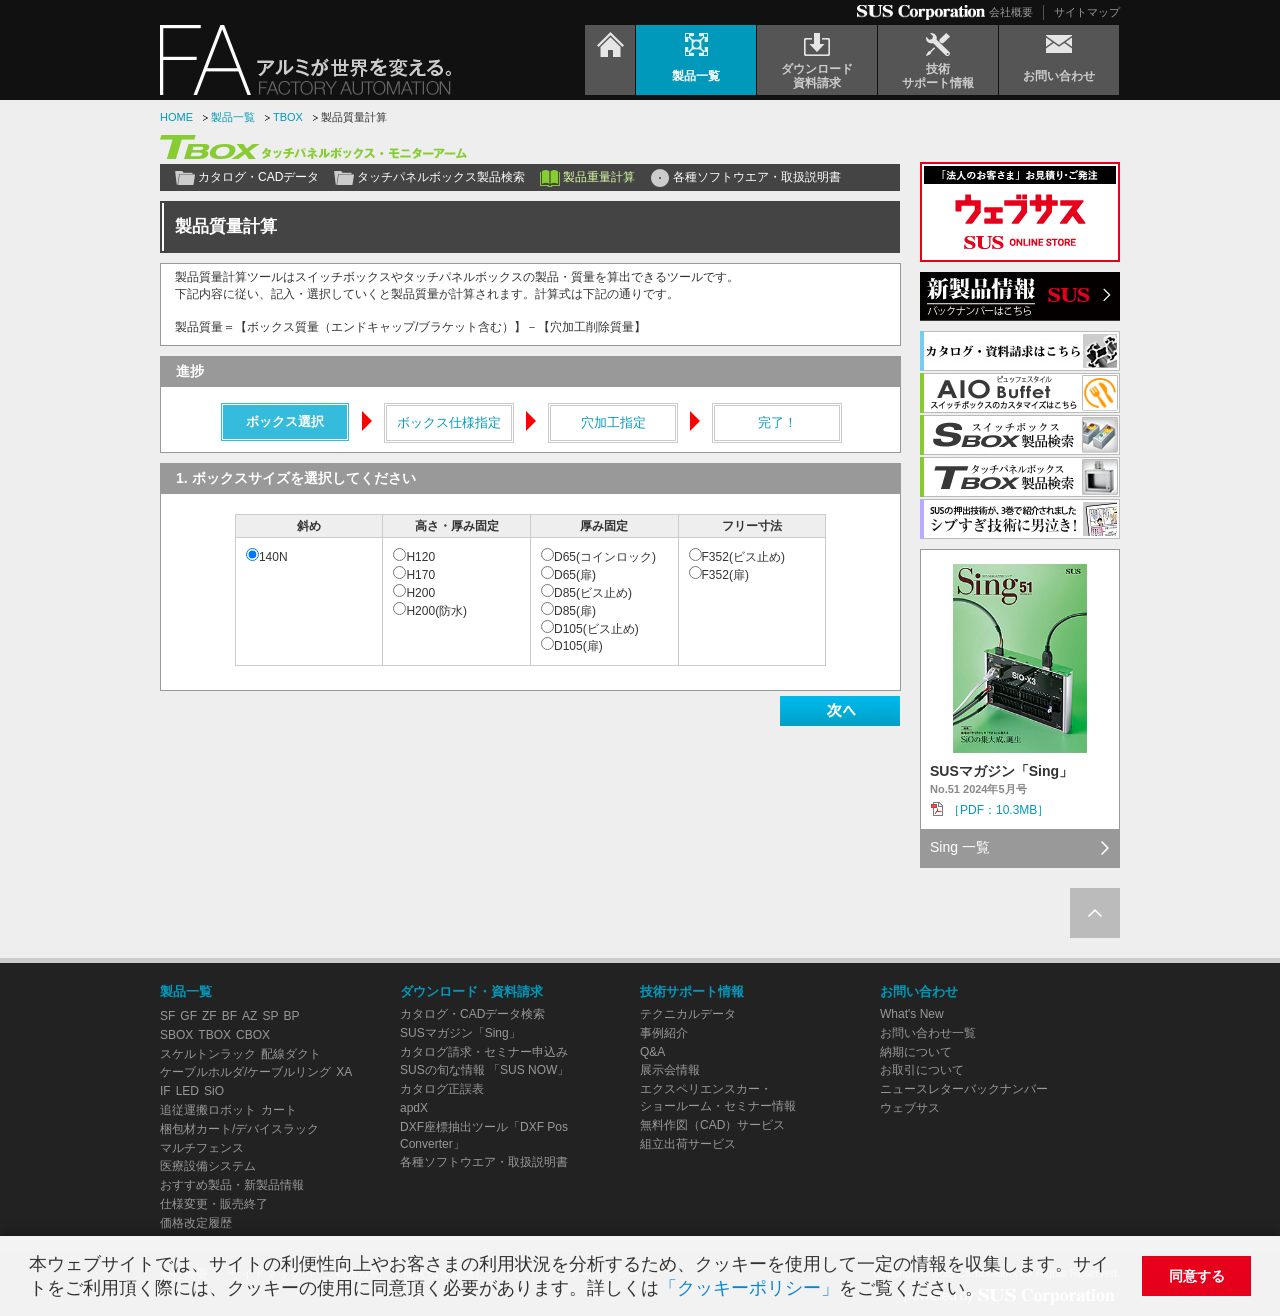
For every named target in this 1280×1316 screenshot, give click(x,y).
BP (291, 1016)
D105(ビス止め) (596, 629)
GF (188, 1016)
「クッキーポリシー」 (749, 1288)
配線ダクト (291, 1054)
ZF (209, 1016)
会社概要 (1011, 12)
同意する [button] (1197, 1276)
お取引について (922, 1070)
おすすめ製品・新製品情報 (232, 1185)
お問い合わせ (919, 991)
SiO (214, 1091)
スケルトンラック (208, 1054)
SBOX (176, 1035)
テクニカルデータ (688, 1014)
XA (344, 1072)
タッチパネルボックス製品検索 (441, 177)
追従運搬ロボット (208, 1110)
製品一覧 (233, 117)
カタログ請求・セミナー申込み (484, 1052)
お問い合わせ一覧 (928, 1033)
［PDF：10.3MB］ (998, 810)
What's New (912, 1014)
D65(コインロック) (605, 557)
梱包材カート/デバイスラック (239, 1129)
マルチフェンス (202, 1148)
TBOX (288, 117)
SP (270, 1016)
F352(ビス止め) (743, 557)
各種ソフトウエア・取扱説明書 (757, 177)
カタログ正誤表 (442, 1089)
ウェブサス (910, 1108)
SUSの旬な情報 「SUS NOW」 (484, 1070)
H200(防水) (436, 611)
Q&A (652, 1052)
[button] (991, 1290)
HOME (176, 117)
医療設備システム (208, 1166)
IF (165, 1091)
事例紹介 (664, 1033)
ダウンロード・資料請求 (471, 991)
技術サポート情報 (692, 991)
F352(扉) (725, 575)
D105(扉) (578, 646)
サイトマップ (1087, 12)
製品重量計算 (599, 177)
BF (229, 1016)
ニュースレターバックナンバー (964, 1089)
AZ (249, 1016)
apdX (414, 1108)
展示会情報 (670, 1070)
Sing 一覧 (960, 847)
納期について (916, 1052)
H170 (420, 575)
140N (273, 557)
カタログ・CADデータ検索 (472, 1014)
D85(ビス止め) (593, 593)
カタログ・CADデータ (258, 177)
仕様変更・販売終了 (214, 1204)
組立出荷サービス (688, 1144)
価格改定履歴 (196, 1223)
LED (187, 1091)
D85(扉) (575, 611)
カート (279, 1110)
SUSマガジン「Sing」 (460, 1033)
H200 (420, 593)
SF (167, 1016)
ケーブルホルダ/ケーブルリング (245, 1072)
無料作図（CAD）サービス (712, 1125)
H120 (420, 557)
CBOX (253, 1035)
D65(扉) (575, 575)
